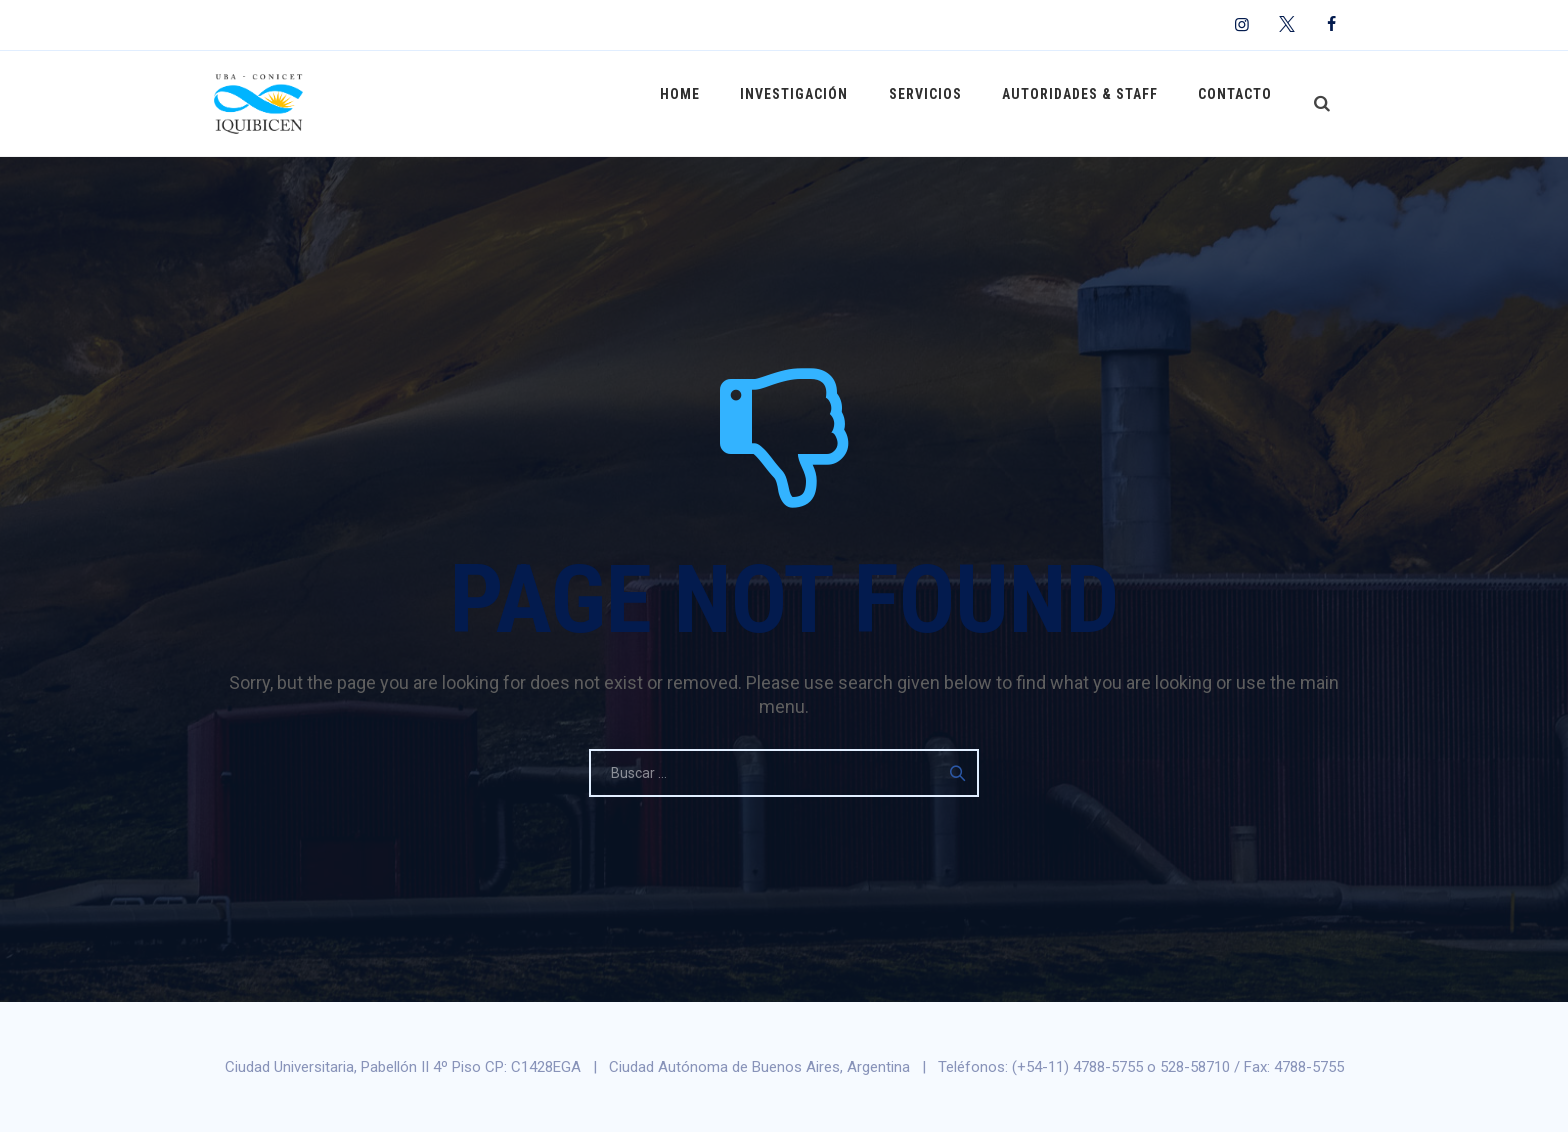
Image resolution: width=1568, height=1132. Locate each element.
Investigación (816, 103)
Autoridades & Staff (1089, 103)
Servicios (940, 103)
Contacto (1238, 103)
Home (708, 103)
